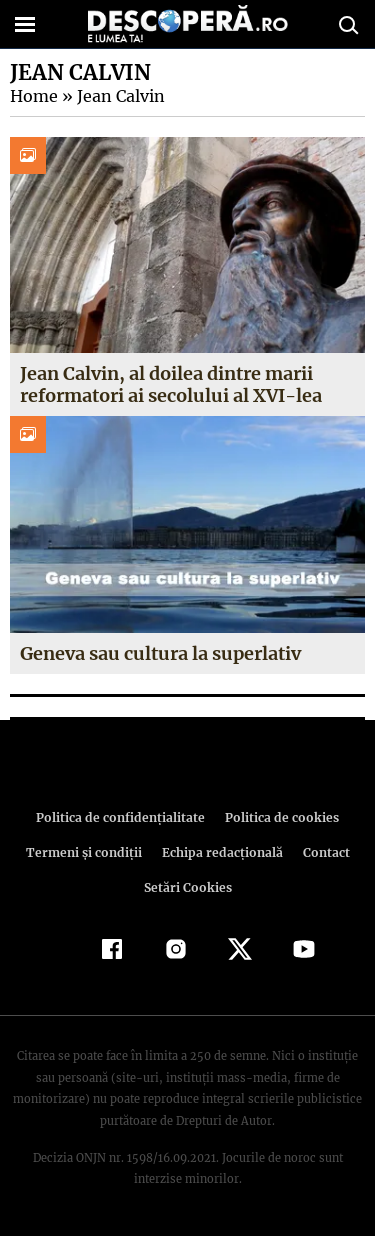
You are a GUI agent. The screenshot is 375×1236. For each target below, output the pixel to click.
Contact (323, 852)
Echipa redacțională (221, 852)
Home (33, 96)
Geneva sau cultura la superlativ (161, 653)
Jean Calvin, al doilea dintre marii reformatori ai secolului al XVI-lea (169, 384)
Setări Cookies (188, 887)
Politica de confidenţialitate (124, 817)
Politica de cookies (279, 817)
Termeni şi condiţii (86, 852)
